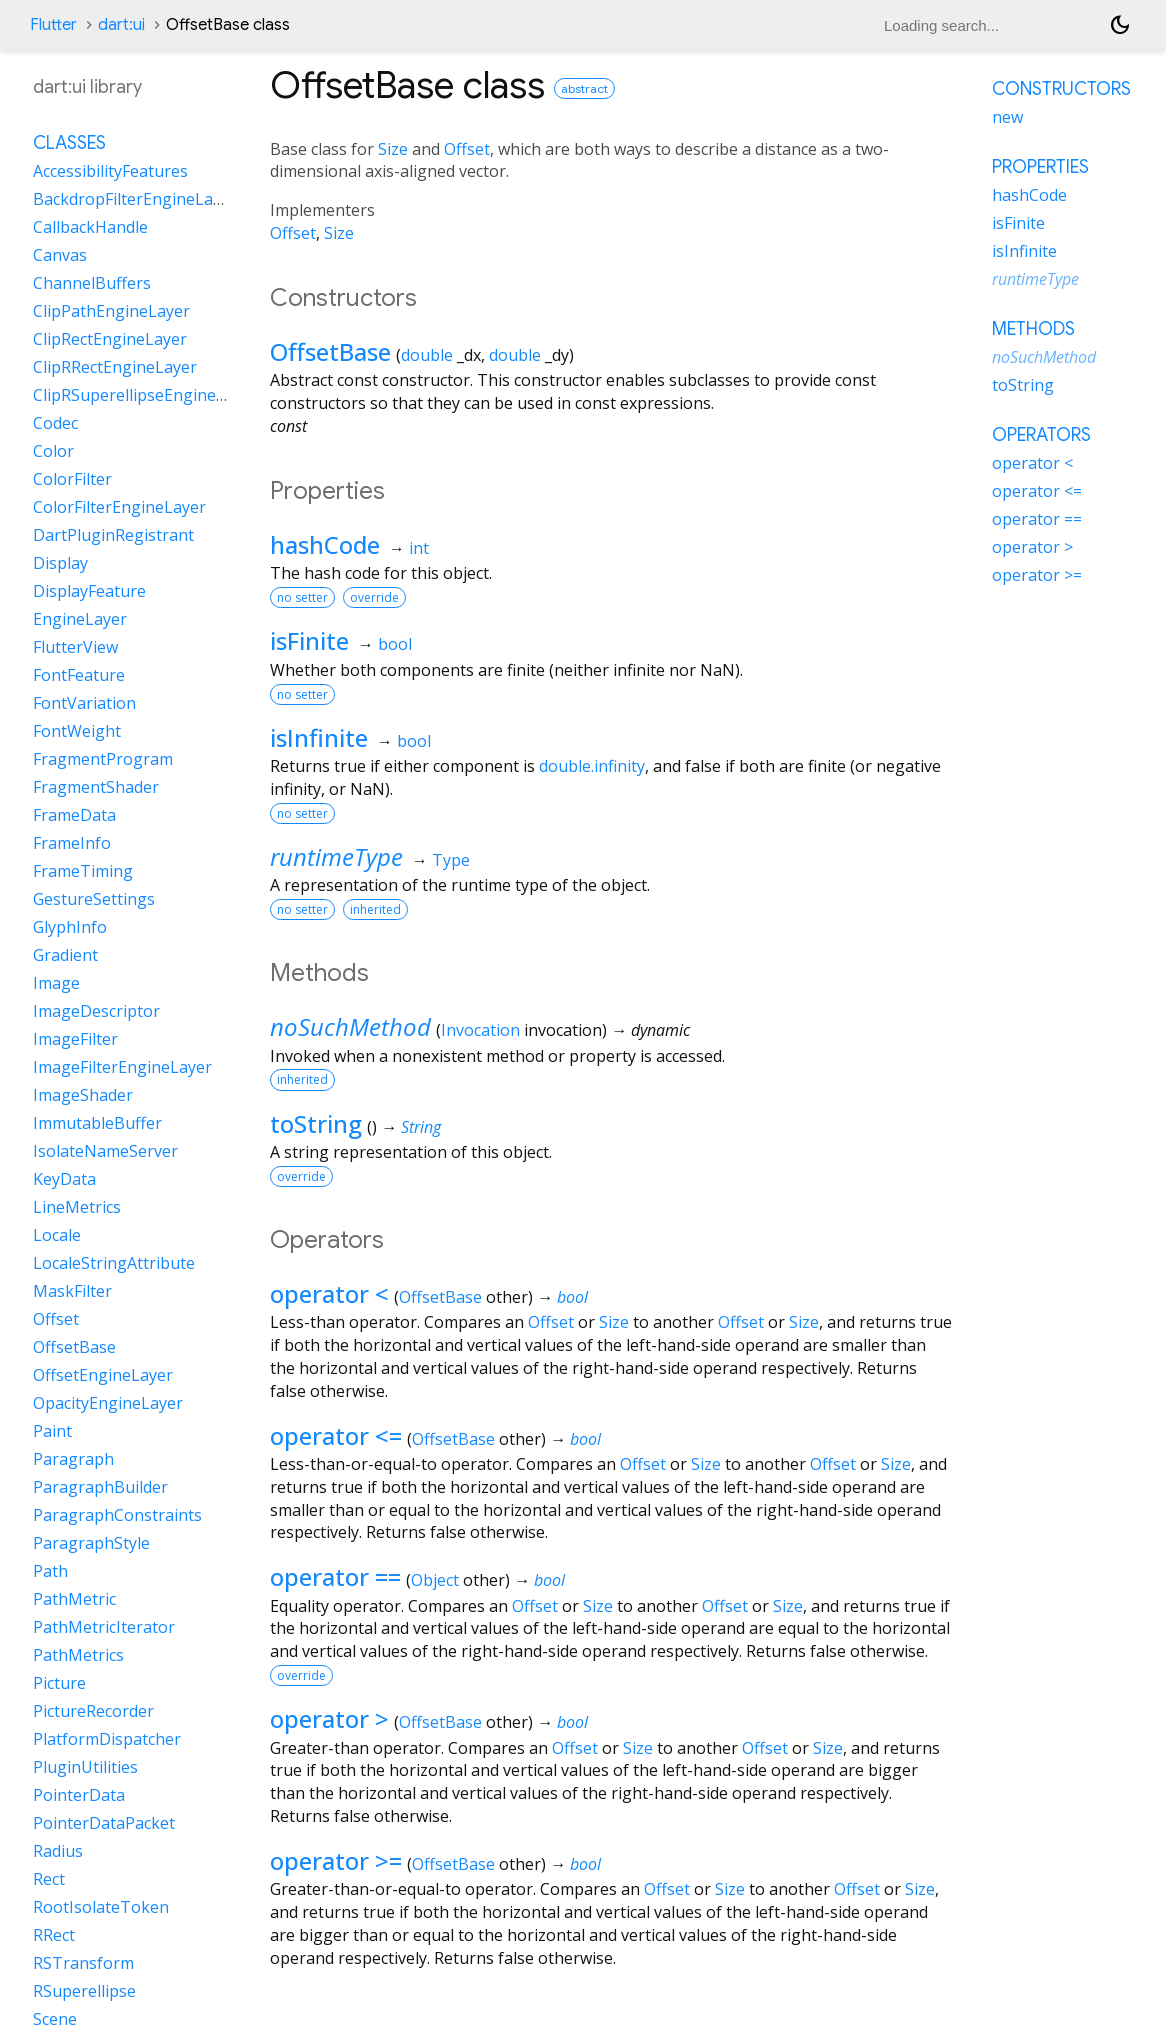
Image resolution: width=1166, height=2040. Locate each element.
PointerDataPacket (104, 1823)
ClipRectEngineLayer (110, 339)
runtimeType (336, 856)
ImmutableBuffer (97, 1123)
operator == (335, 1576)
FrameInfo (72, 843)
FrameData (74, 815)
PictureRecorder (93, 1711)
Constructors (1061, 89)
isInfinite (319, 737)
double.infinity (592, 766)
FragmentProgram (103, 759)
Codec (55, 423)
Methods (1033, 329)
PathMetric (74, 1599)
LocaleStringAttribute (114, 1263)
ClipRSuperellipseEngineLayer (145, 395)
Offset (467, 149)
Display (60, 563)
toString (316, 1123)
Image (56, 983)
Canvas (60, 255)
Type (451, 860)
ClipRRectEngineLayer (115, 367)
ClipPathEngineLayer (111, 311)
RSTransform (83, 1963)
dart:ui (121, 25)
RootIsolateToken (101, 1907)
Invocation (480, 1030)
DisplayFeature (89, 591)
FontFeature (79, 675)
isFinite (309, 640)
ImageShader (83, 1095)
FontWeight (77, 731)
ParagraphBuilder (100, 1487)
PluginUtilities (85, 1767)
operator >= (336, 1860)
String (421, 1127)
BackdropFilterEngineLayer (135, 199)
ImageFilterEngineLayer (122, 1067)
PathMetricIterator (104, 1627)
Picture (59, 1683)
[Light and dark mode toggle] (1120, 25)
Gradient (65, 955)
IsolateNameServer (105, 1151)
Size (393, 149)
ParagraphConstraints (117, 1515)
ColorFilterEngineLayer (119, 507)
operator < (329, 1293)
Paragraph (73, 1459)
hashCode (325, 544)
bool (395, 644)
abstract (584, 88)
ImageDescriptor (96, 1011)
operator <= (336, 1435)
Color (53, 451)
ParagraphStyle (91, 1543)
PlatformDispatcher (107, 1739)
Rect (49, 1879)
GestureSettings (94, 899)
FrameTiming (83, 871)
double (427, 355)
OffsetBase (330, 351)
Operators (1041, 435)
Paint (52, 1431)
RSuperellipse (84, 1991)
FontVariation (84, 703)
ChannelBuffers (92, 283)
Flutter (53, 25)
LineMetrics (77, 1207)
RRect (54, 1935)
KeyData (64, 1179)
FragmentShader (96, 787)
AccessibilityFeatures (110, 171)
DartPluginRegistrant (113, 535)
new (1007, 117)
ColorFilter (72, 479)
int (419, 548)
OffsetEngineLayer (103, 1375)
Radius (58, 1851)
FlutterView (75, 647)
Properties (1040, 167)
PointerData (79, 1795)
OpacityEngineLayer (108, 1403)
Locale (57, 1235)
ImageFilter (75, 1039)
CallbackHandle (90, 227)
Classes (69, 143)
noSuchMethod (350, 1026)
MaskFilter (72, 1291)
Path (50, 1571)
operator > (329, 1718)
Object (435, 1580)
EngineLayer (80, 619)
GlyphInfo (70, 927)
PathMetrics (78, 1655)
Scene (55, 2019)
